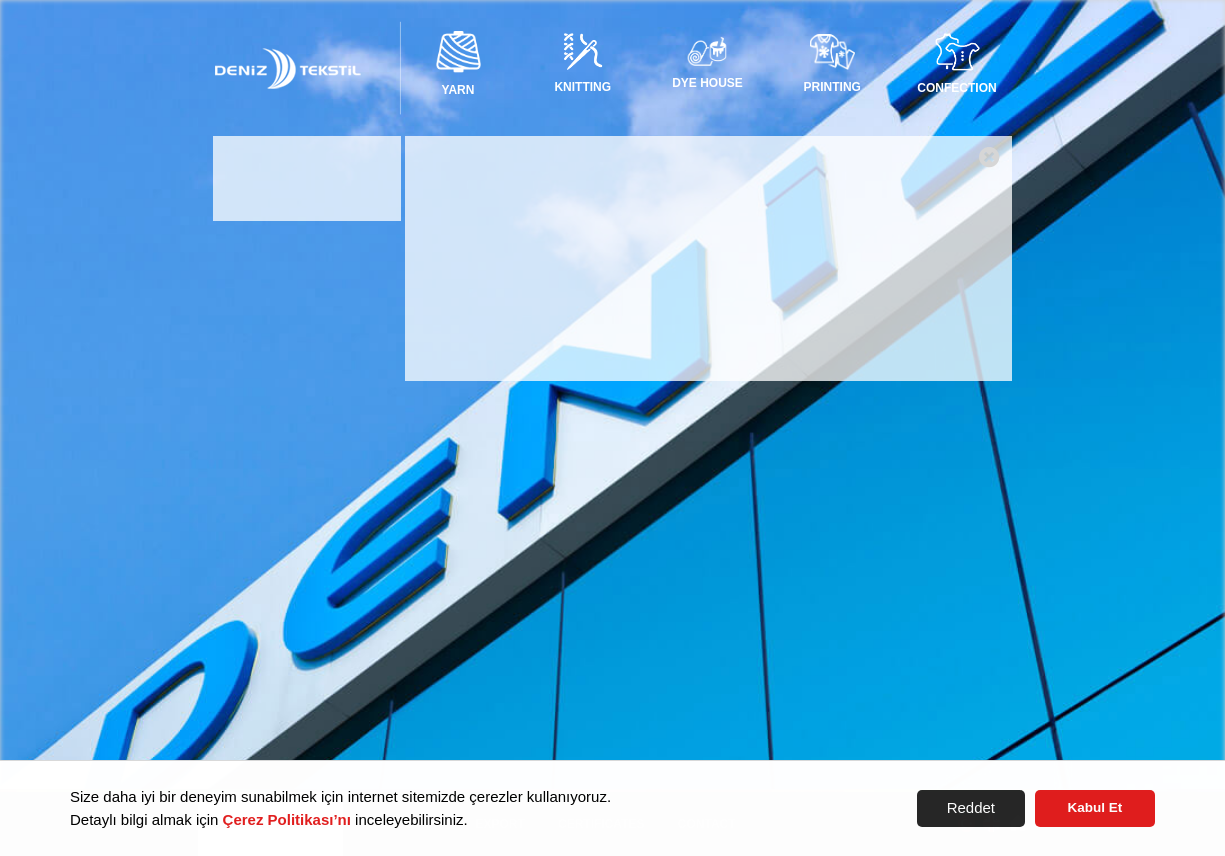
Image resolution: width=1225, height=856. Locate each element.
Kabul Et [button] (1095, 807)
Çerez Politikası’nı (287, 819)
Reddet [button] (971, 807)
